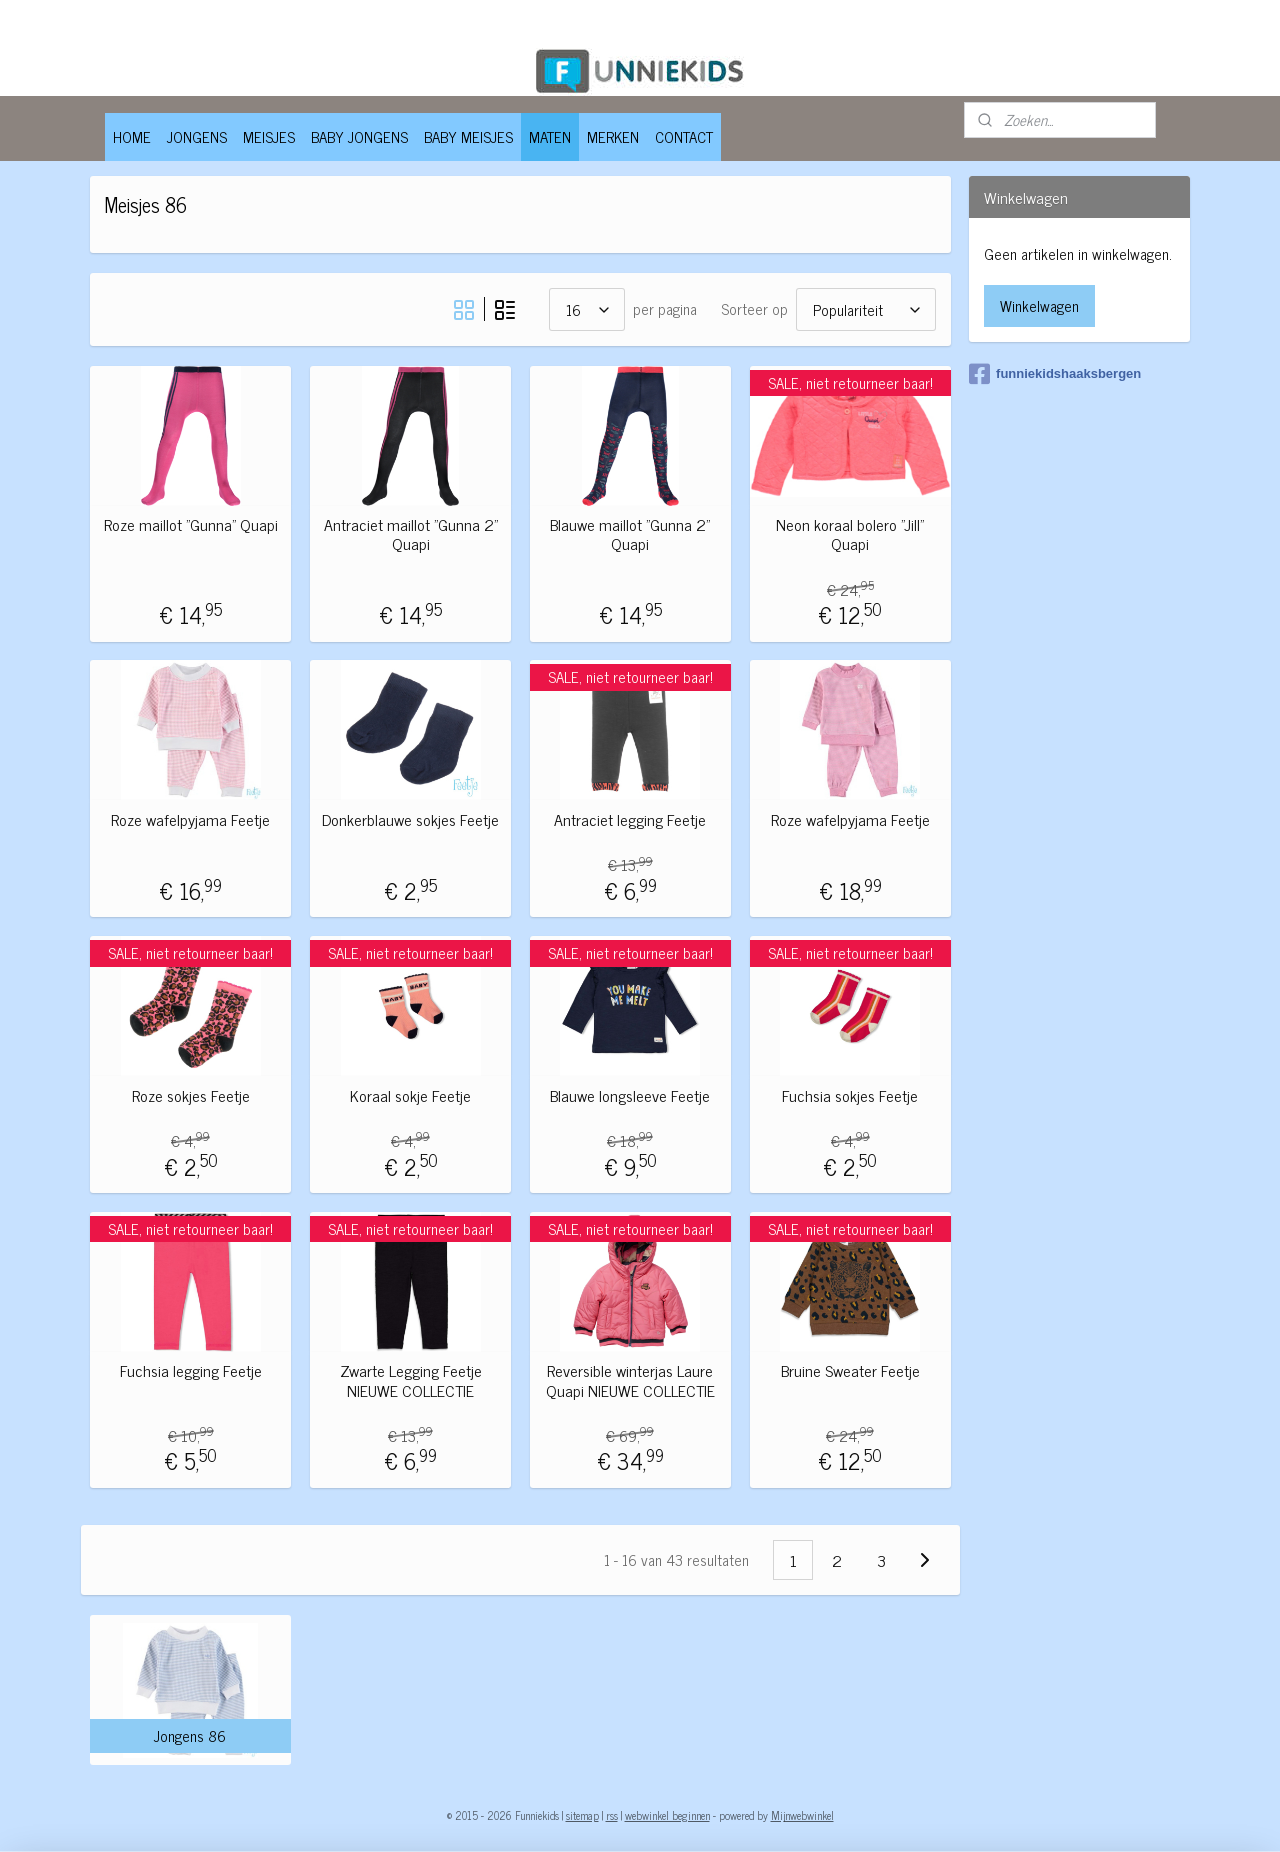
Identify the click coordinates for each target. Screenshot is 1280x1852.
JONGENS (197, 136)
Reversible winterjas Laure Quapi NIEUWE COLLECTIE (629, 1380)
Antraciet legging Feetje (630, 819)
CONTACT (684, 136)
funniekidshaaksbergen (1055, 374)
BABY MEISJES (468, 136)
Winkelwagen (1039, 305)
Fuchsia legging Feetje (190, 1370)
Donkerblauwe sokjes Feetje (410, 819)
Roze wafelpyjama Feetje (190, 819)
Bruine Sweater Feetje (849, 1370)
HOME (132, 136)
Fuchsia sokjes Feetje (850, 1095)
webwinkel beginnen (667, 1815)
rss (612, 1815)
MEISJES (269, 136)
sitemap (582, 1815)
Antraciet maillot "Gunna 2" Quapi (410, 534)
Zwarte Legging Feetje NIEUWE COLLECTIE (410, 1380)
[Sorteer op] (865, 309)
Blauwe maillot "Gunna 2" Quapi (630, 534)
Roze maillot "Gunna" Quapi (190, 524)
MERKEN (613, 136)
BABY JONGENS (359, 136)
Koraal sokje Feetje (410, 1095)
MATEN (550, 136)
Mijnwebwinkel (802, 1815)
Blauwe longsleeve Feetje (630, 1095)
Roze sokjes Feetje (190, 1095)
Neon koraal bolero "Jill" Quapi (850, 534)
